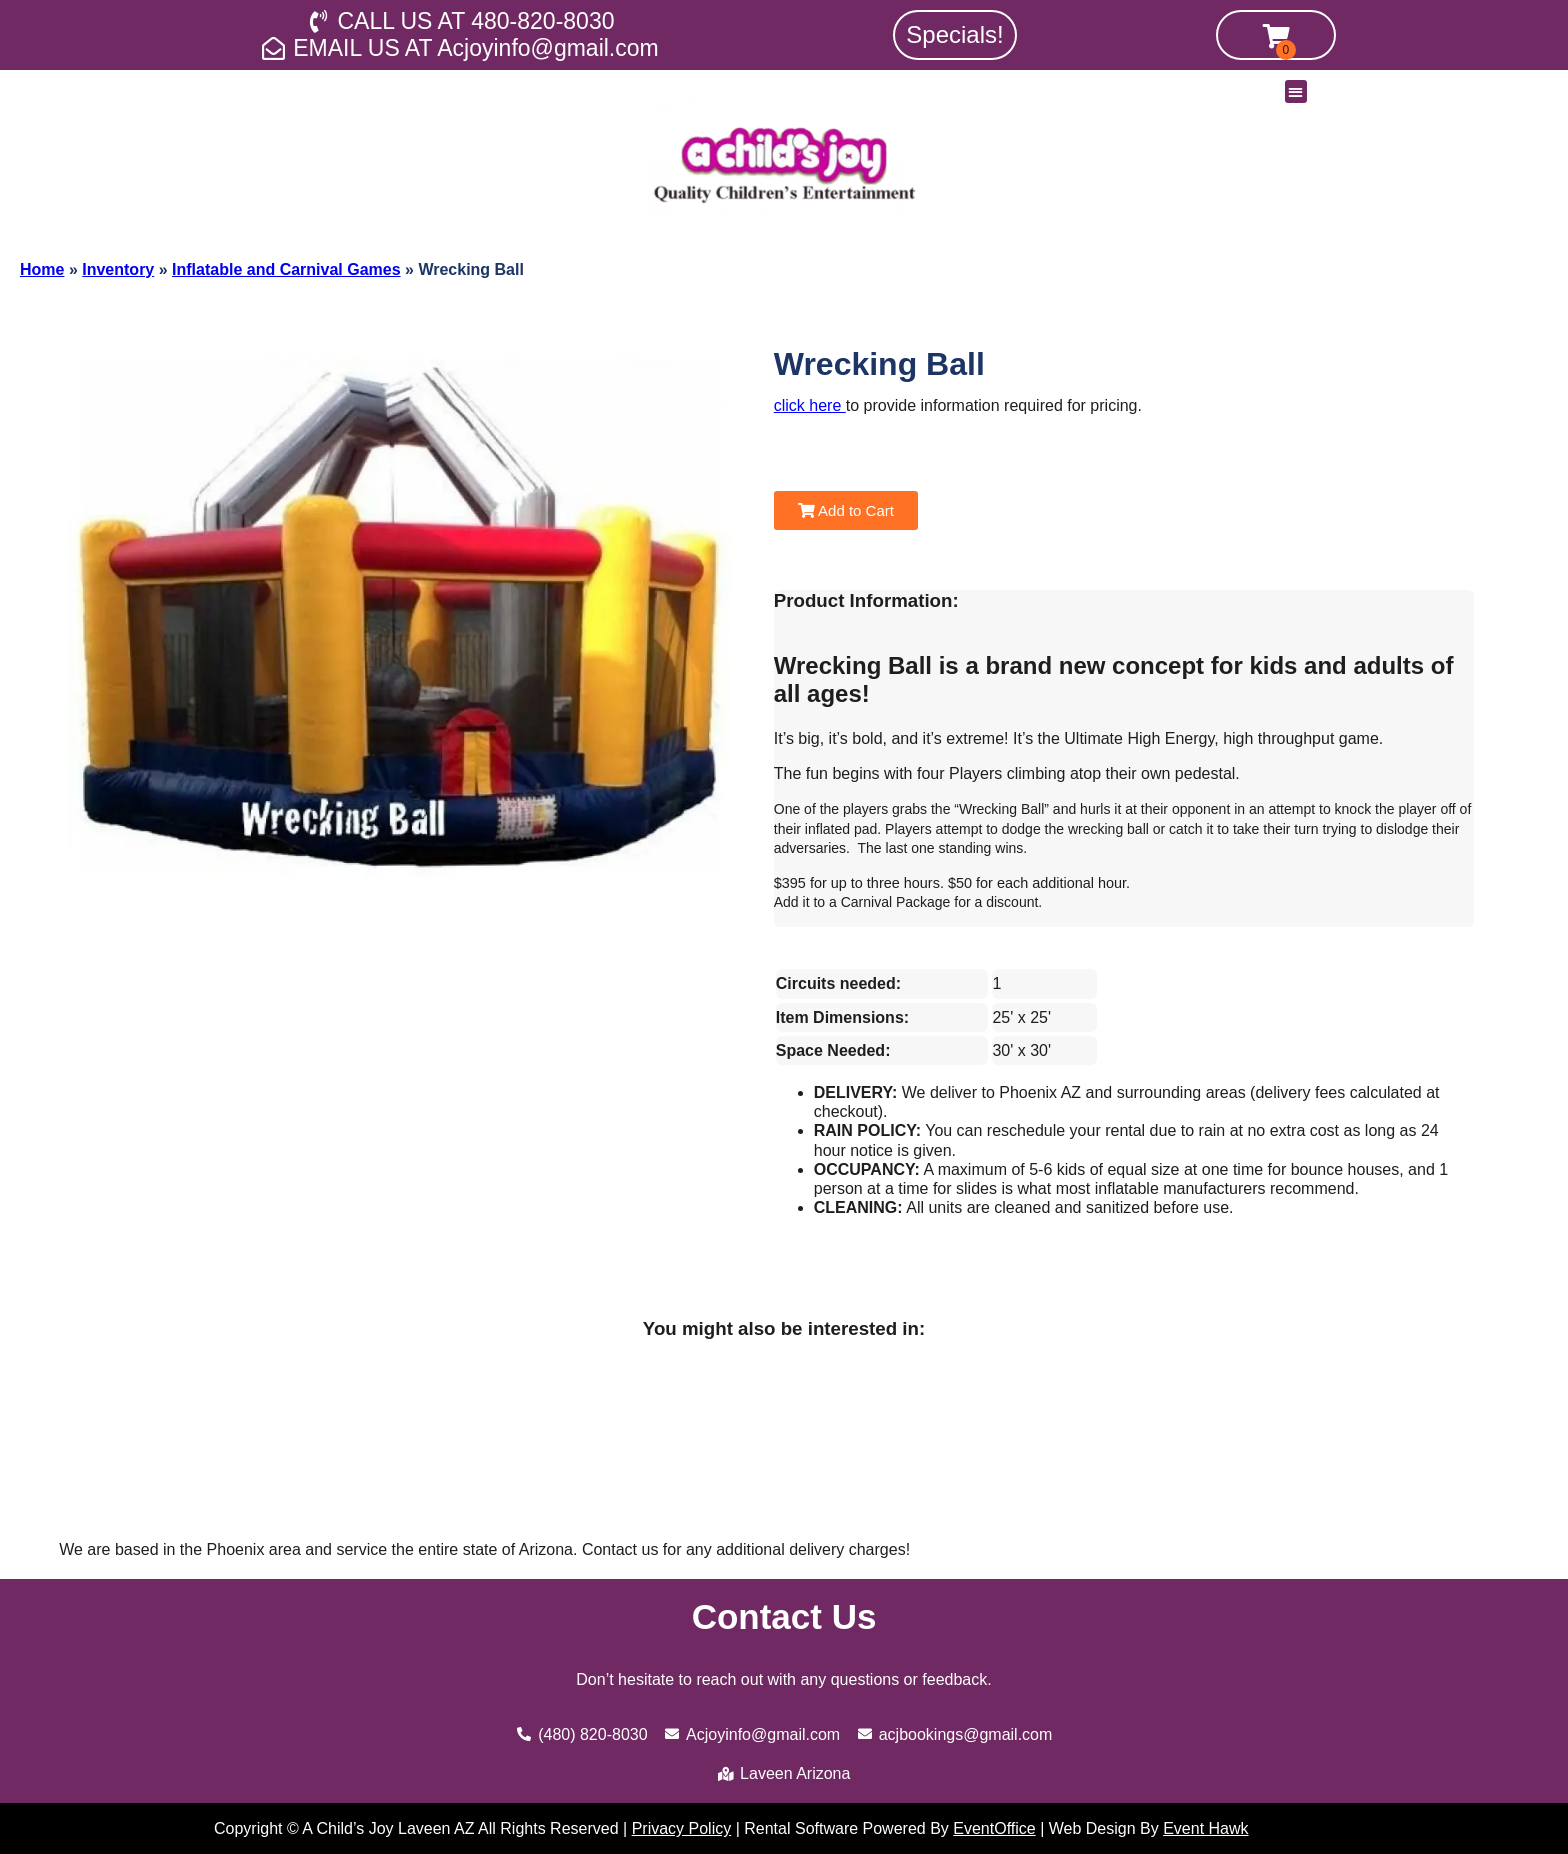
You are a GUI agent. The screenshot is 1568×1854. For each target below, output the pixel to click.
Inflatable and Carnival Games (286, 269)
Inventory (118, 269)
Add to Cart (846, 510)
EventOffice (994, 1828)
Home (42, 269)
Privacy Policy (682, 1828)
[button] (1296, 91)
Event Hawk (1205, 1828)
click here (810, 405)
